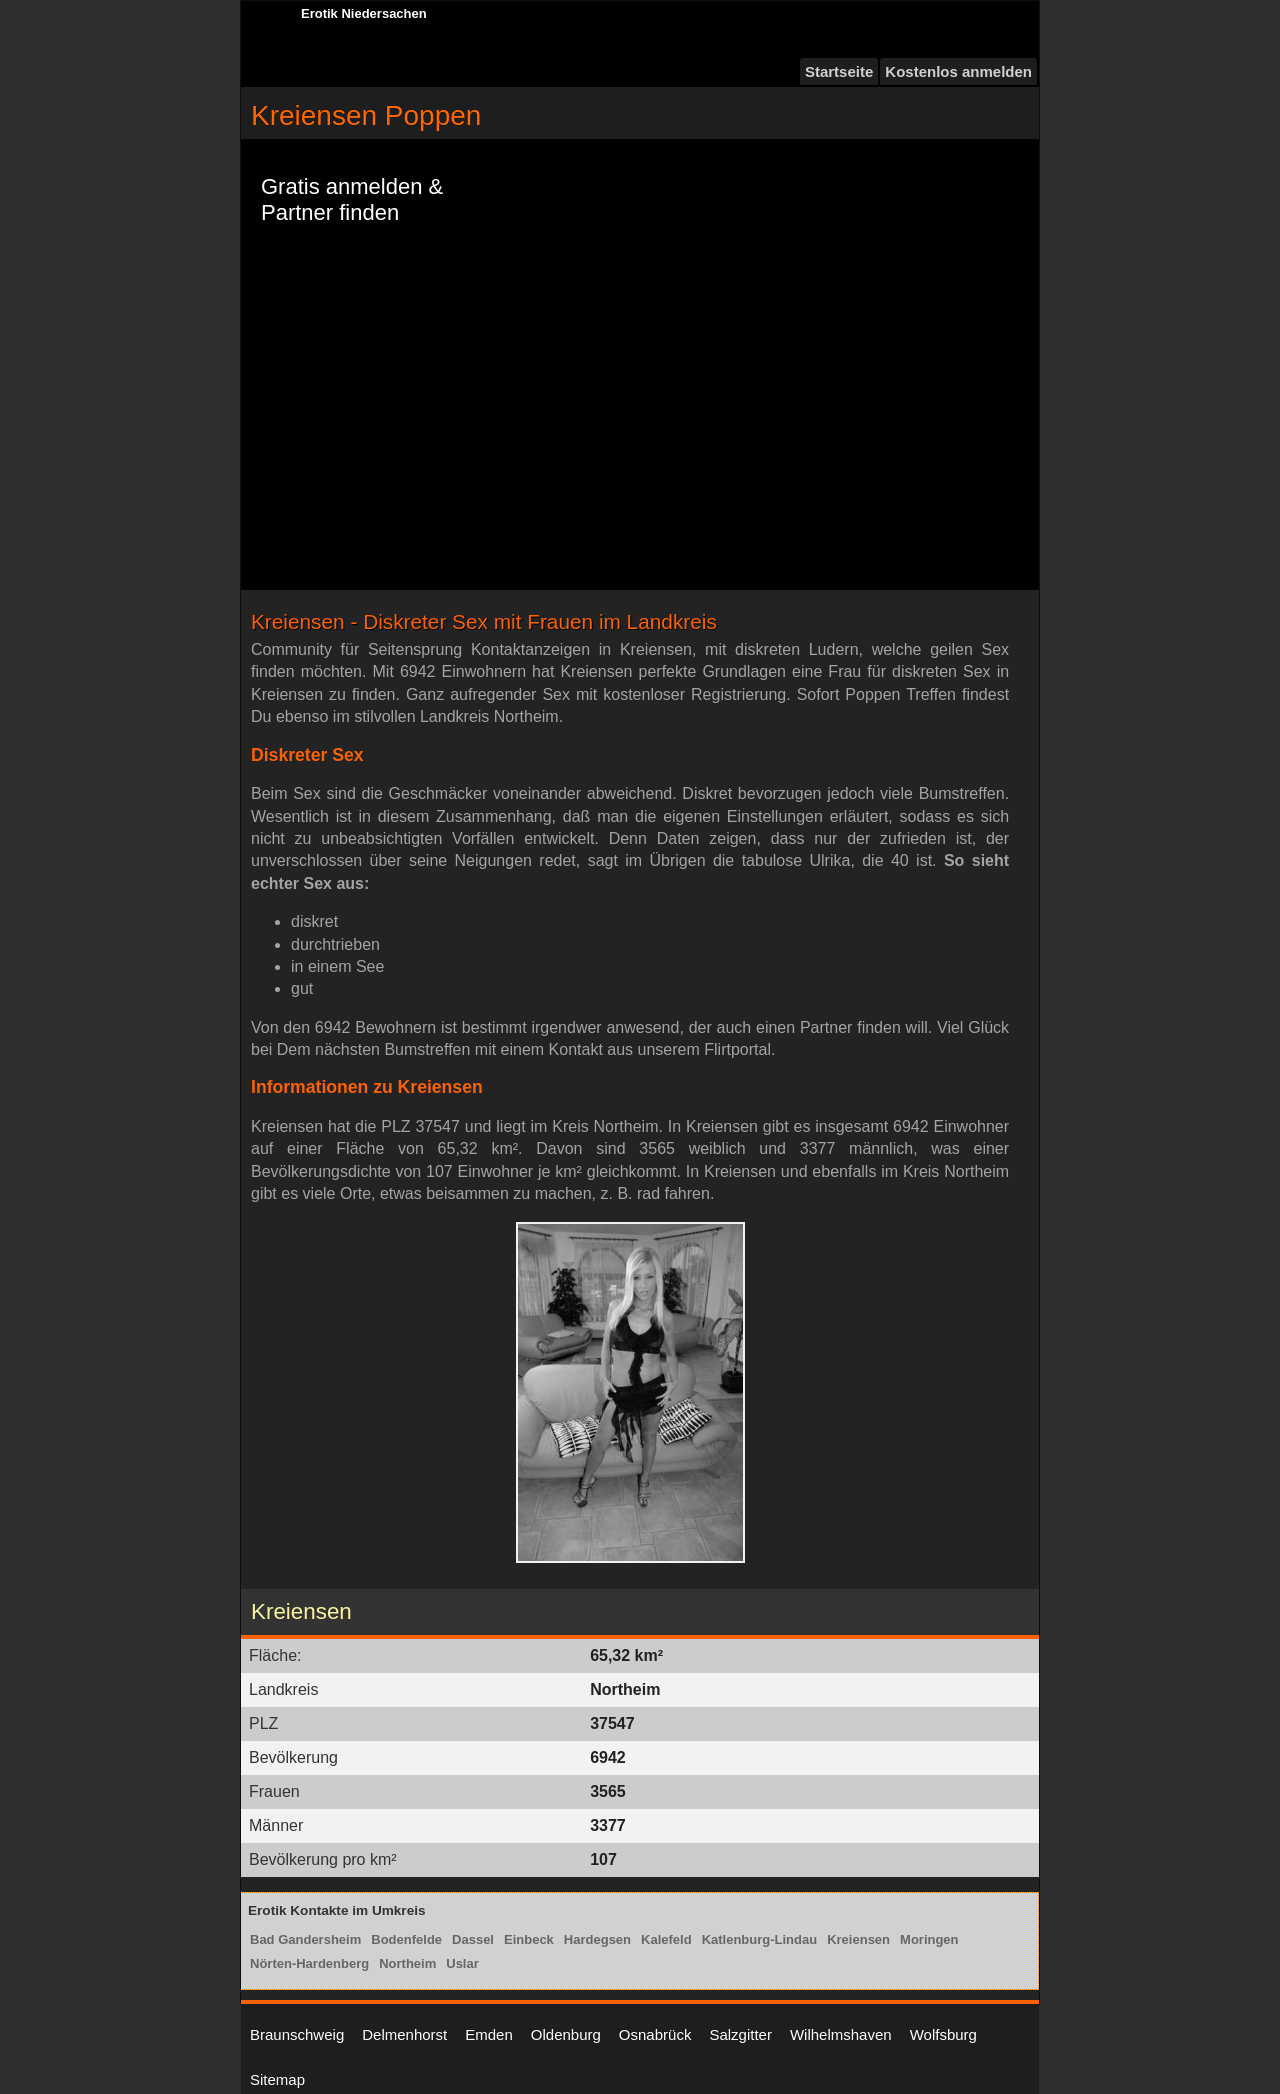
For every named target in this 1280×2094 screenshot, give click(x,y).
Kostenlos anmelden (958, 71)
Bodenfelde (406, 1939)
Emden (489, 2034)
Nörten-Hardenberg (309, 1963)
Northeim (407, 1963)
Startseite (839, 71)
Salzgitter (740, 2034)
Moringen (929, 1939)
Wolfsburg (943, 2034)
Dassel (473, 1939)
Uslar (462, 1963)
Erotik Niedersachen (364, 13)
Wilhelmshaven (841, 2034)
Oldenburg (566, 2034)
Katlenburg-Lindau (760, 1939)
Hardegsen (597, 1939)
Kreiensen (858, 1939)
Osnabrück (655, 2034)
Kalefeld (666, 1939)
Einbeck (529, 1939)
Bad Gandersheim (305, 1939)
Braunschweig (297, 2034)
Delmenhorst (404, 2034)
